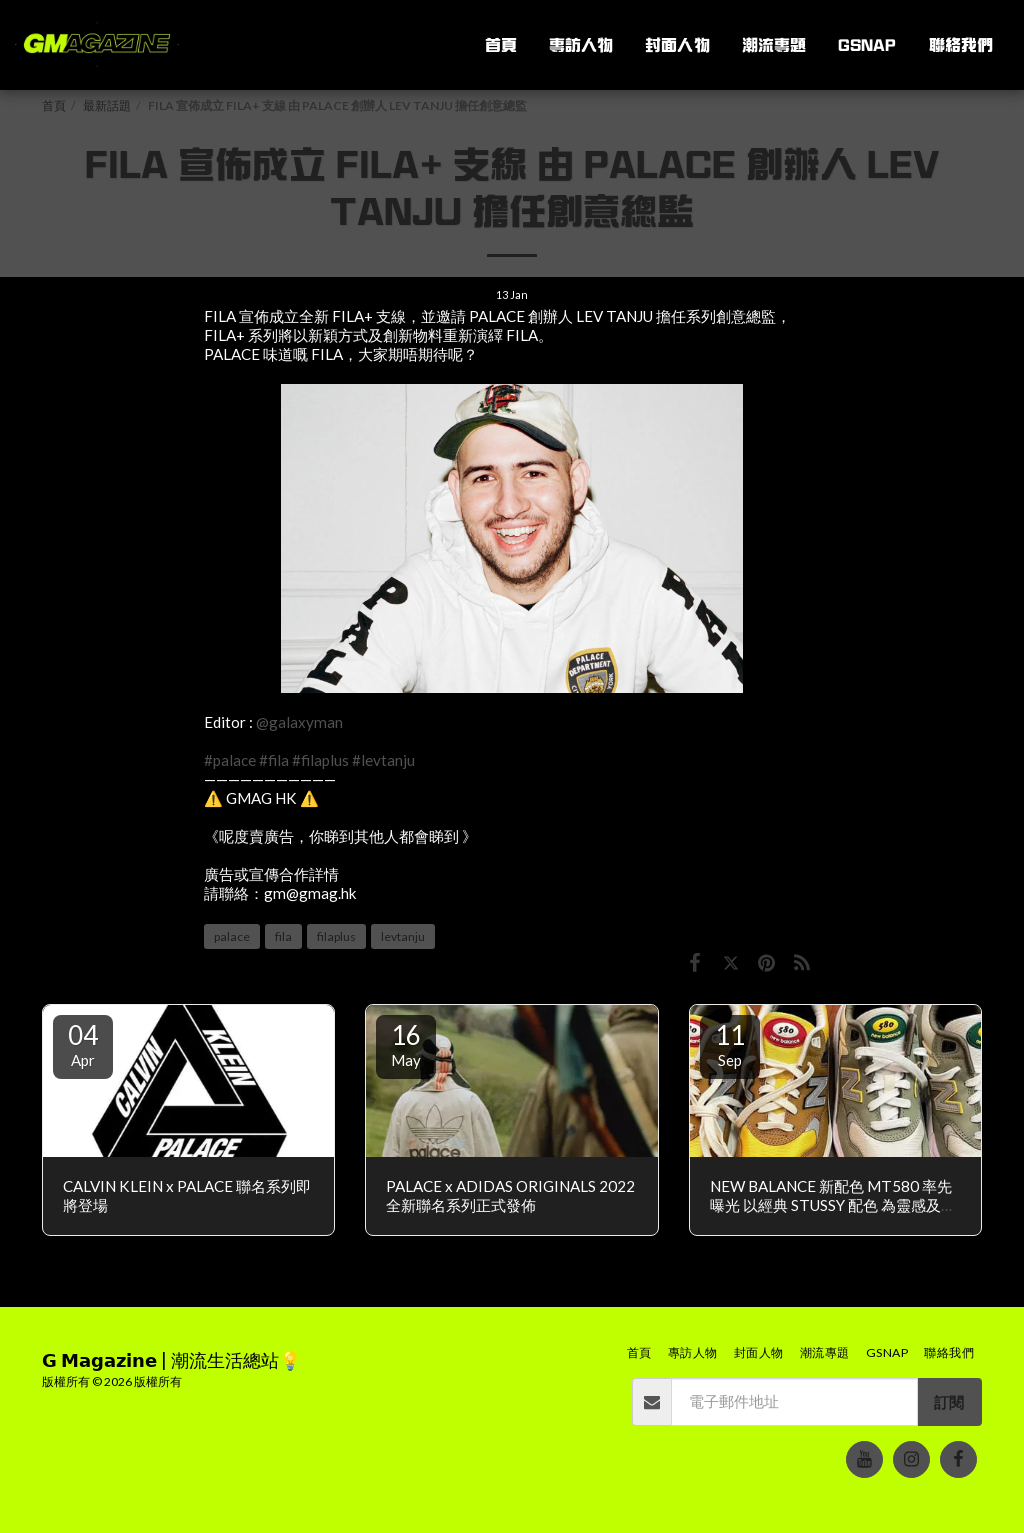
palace (232, 936)
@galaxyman (299, 722)
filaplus (336, 936)
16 (406, 1044)
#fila (274, 760)
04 (83, 1044)
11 (730, 1044)
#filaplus (320, 760)
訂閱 (949, 1402)
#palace (230, 760)
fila (283, 936)
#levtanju (383, 760)
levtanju (403, 936)
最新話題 (107, 105)
